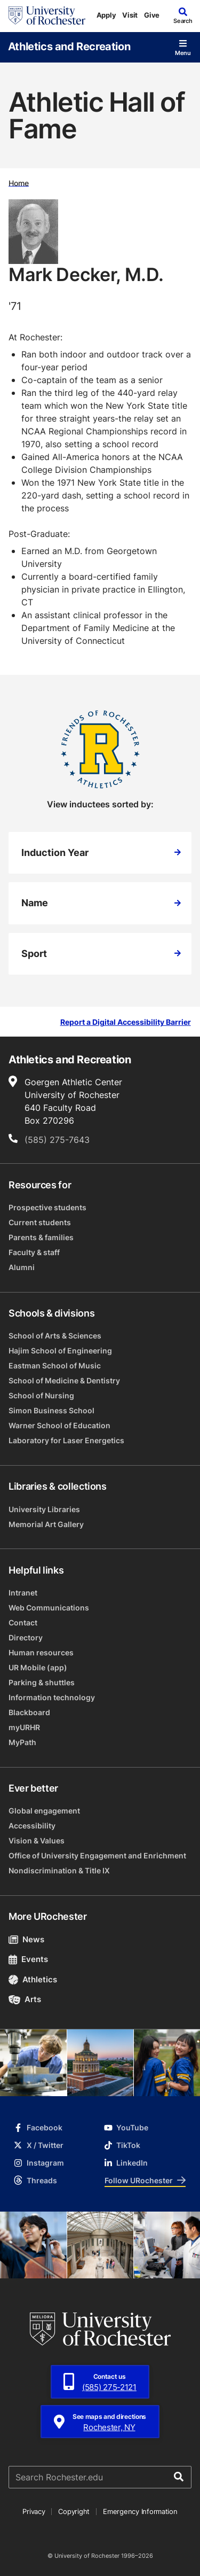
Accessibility (32, 1825)
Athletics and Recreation (69, 45)
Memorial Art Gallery (46, 1524)
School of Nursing (41, 1395)
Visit (130, 15)
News (26, 1939)
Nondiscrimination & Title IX (59, 1870)
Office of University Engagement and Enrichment (97, 1855)
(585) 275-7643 (57, 1140)
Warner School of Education (59, 1425)
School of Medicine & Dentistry (64, 1380)
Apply (106, 15)
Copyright (74, 2511)
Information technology (52, 1697)
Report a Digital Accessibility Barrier (125, 1022)
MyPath (22, 1742)
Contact (23, 1622)
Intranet (23, 1592)
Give (151, 15)
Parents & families (41, 1237)
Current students (40, 1222)
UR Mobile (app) (38, 1667)
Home (19, 182)
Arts (25, 1999)
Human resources (41, 1652)
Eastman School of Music (55, 1365)
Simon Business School (51, 1410)
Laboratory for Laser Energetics (66, 1440)
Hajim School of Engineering (60, 1350)
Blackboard (29, 1712)
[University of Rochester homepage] (47, 15)
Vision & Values (37, 1840)
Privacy (33, 2511)
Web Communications (49, 1607)
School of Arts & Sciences (55, 1335)
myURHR (24, 1727)
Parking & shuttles (42, 1682)
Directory (26, 1637)
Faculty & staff (34, 1252)
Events (28, 1959)
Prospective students (47, 1207)
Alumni (22, 1267)
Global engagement (44, 1810)
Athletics (33, 1979)
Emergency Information (140, 2511)
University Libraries (44, 1509)
